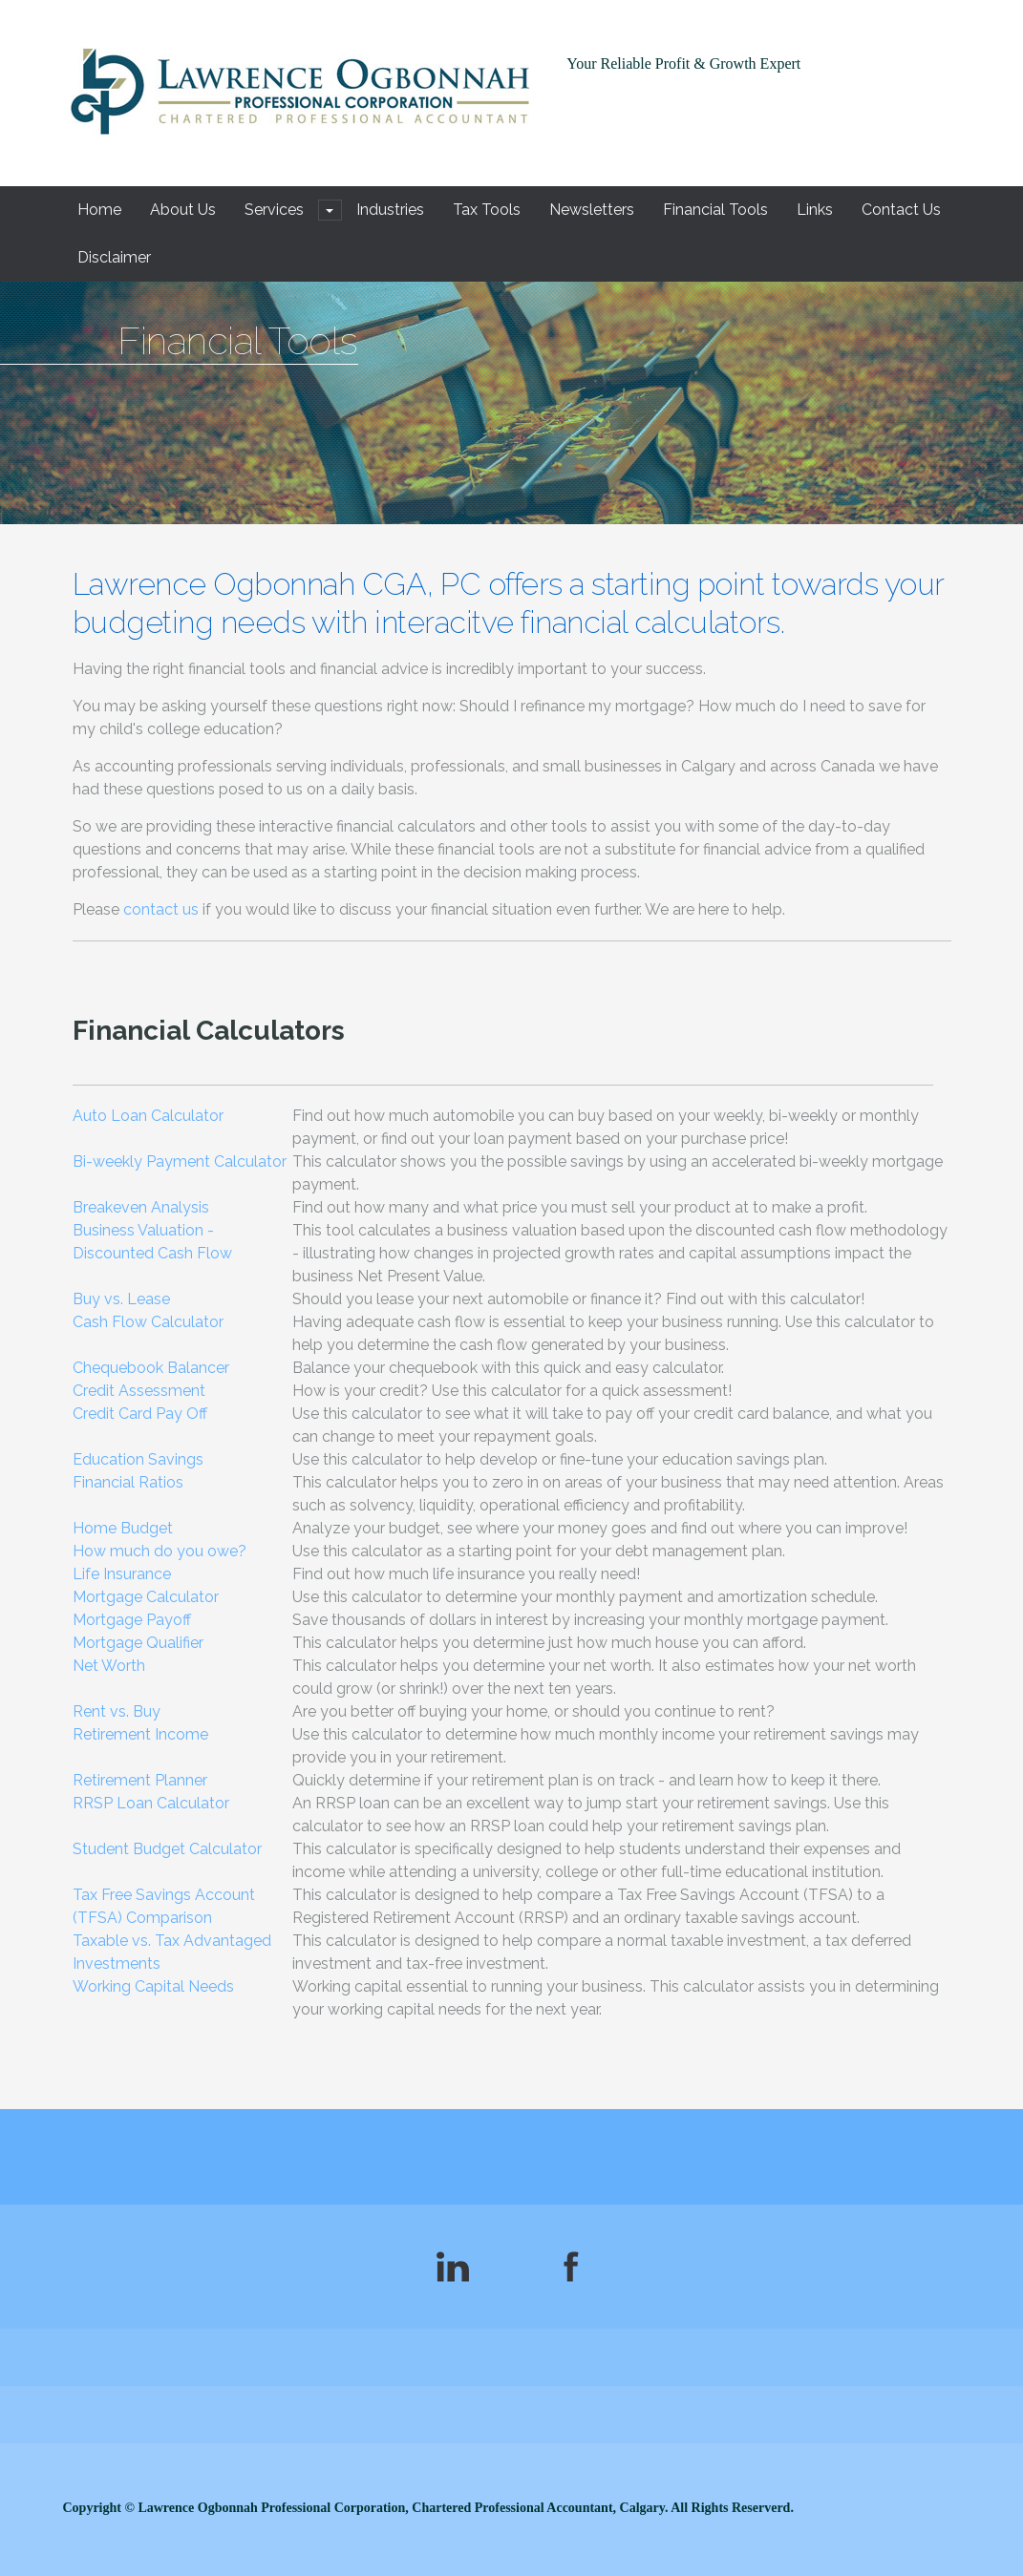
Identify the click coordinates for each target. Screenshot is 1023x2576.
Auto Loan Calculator (148, 1116)
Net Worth (109, 1666)
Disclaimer (114, 257)
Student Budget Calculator (167, 1849)
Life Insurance (122, 1574)
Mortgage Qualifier (138, 1643)
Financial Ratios (128, 1482)
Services (274, 210)
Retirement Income (140, 1734)
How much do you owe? (159, 1551)
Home (99, 210)
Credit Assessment (139, 1391)
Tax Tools (487, 210)
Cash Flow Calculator (148, 1322)
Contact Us (901, 210)
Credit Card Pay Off (140, 1413)
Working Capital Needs (153, 1986)
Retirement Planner (140, 1780)
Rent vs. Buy (116, 1711)
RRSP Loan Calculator (151, 1803)
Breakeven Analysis (141, 1207)
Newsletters (591, 210)
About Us (183, 210)
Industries (390, 210)
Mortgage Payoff (132, 1620)
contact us (161, 909)
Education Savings (138, 1459)
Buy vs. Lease (121, 1299)
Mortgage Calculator (146, 1597)
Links (815, 210)
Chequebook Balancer (151, 1368)
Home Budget (123, 1528)
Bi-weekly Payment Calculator (180, 1161)
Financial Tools (715, 210)
